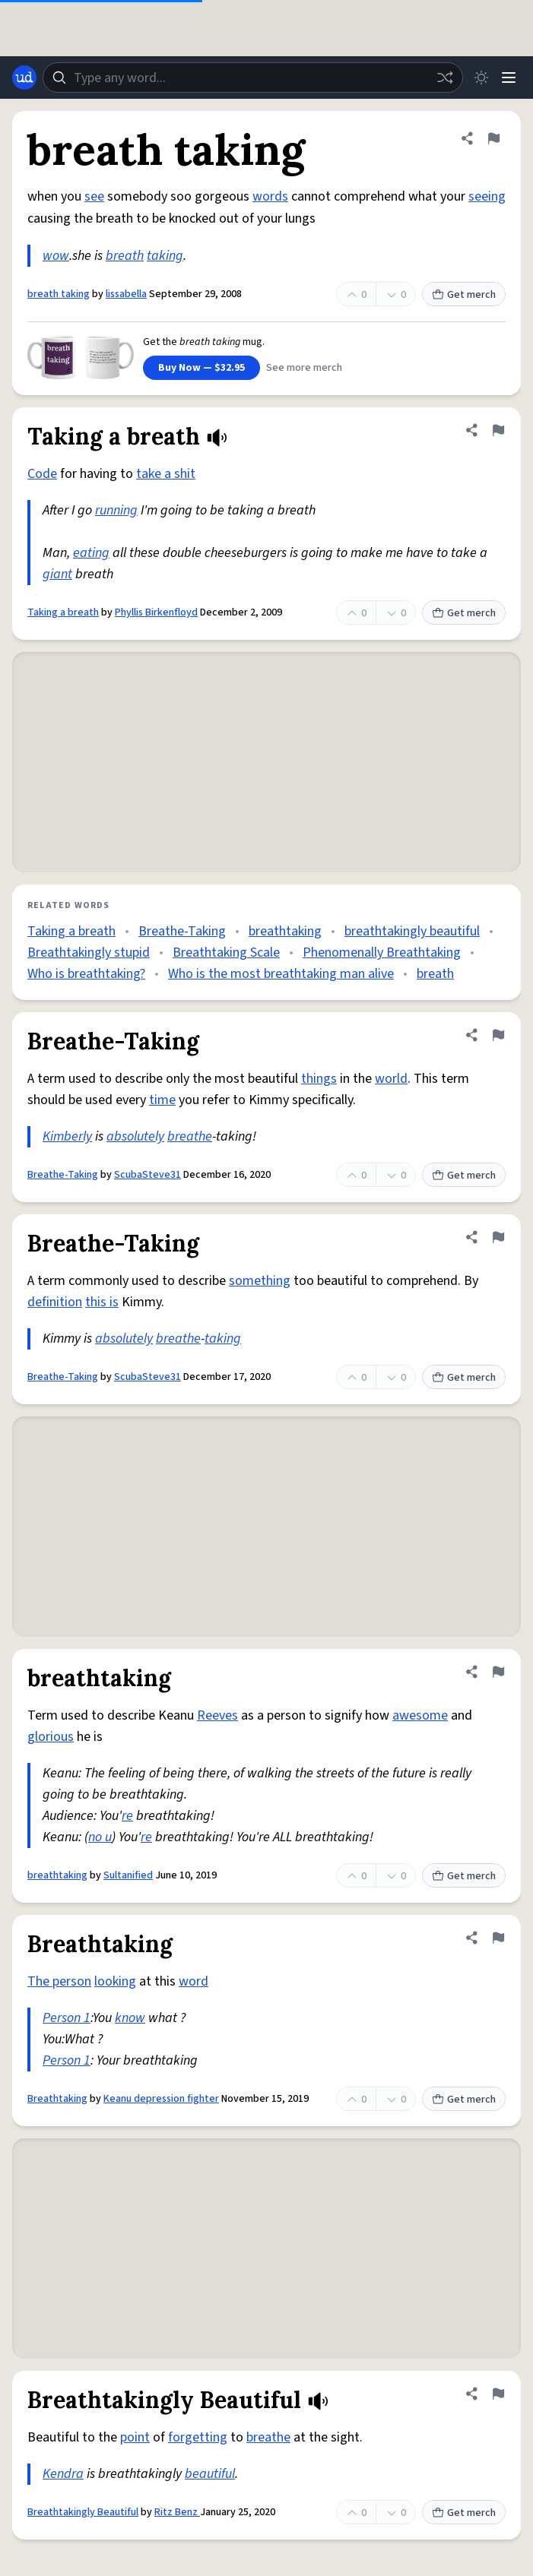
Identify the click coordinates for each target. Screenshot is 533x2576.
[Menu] (509, 77)
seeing (487, 196)
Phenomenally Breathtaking (382, 952)
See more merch (304, 367)
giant (57, 574)
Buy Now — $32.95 (201, 367)
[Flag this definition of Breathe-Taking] (498, 1035)
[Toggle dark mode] (481, 77)
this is (102, 1302)
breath (125, 255)
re (127, 1815)
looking (115, 1981)
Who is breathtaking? (86, 973)
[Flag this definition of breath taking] (493, 138)
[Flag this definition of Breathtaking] (498, 1938)
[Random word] (445, 77)
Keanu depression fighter (161, 2098)
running (116, 510)
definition (54, 1302)
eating (91, 552)
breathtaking (285, 931)
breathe (189, 1136)
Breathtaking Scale (226, 952)
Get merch (464, 294)
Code (42, 473)
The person (59, 1981)
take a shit (165, 473)
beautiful (210, 2473)
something (259, 1280)
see (94, 196)
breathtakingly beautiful (412, 931)
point (135, 2437)
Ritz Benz (177, 2512)
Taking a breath (63, 612)
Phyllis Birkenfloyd (156, 612)
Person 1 (66, 2017)
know (130, 2017)
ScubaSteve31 (147, 1174)
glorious (50, 1736)
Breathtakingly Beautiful (82, 2512)
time (162, 1099)
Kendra (63, 2473)
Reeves (217, 1715)
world (391, 1078)
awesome (420, 1715)
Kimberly (67, 1136)
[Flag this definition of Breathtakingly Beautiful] (498, 2393)
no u (100, 1837)
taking (165, 255)
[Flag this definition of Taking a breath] (498, 430)
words (270, 196)
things (319, 1078)
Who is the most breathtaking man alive (281, 973)
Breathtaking (57, 2098)
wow (56, 255)
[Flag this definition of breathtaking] (498, 1672)
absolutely (135, 1136)
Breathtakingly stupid (88, 952)
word (193, 1981)
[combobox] (253, 77)
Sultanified (128, 1875)
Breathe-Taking (182, 931)
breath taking (58, 294)
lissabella (126, 294)
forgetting (197, 2437)
